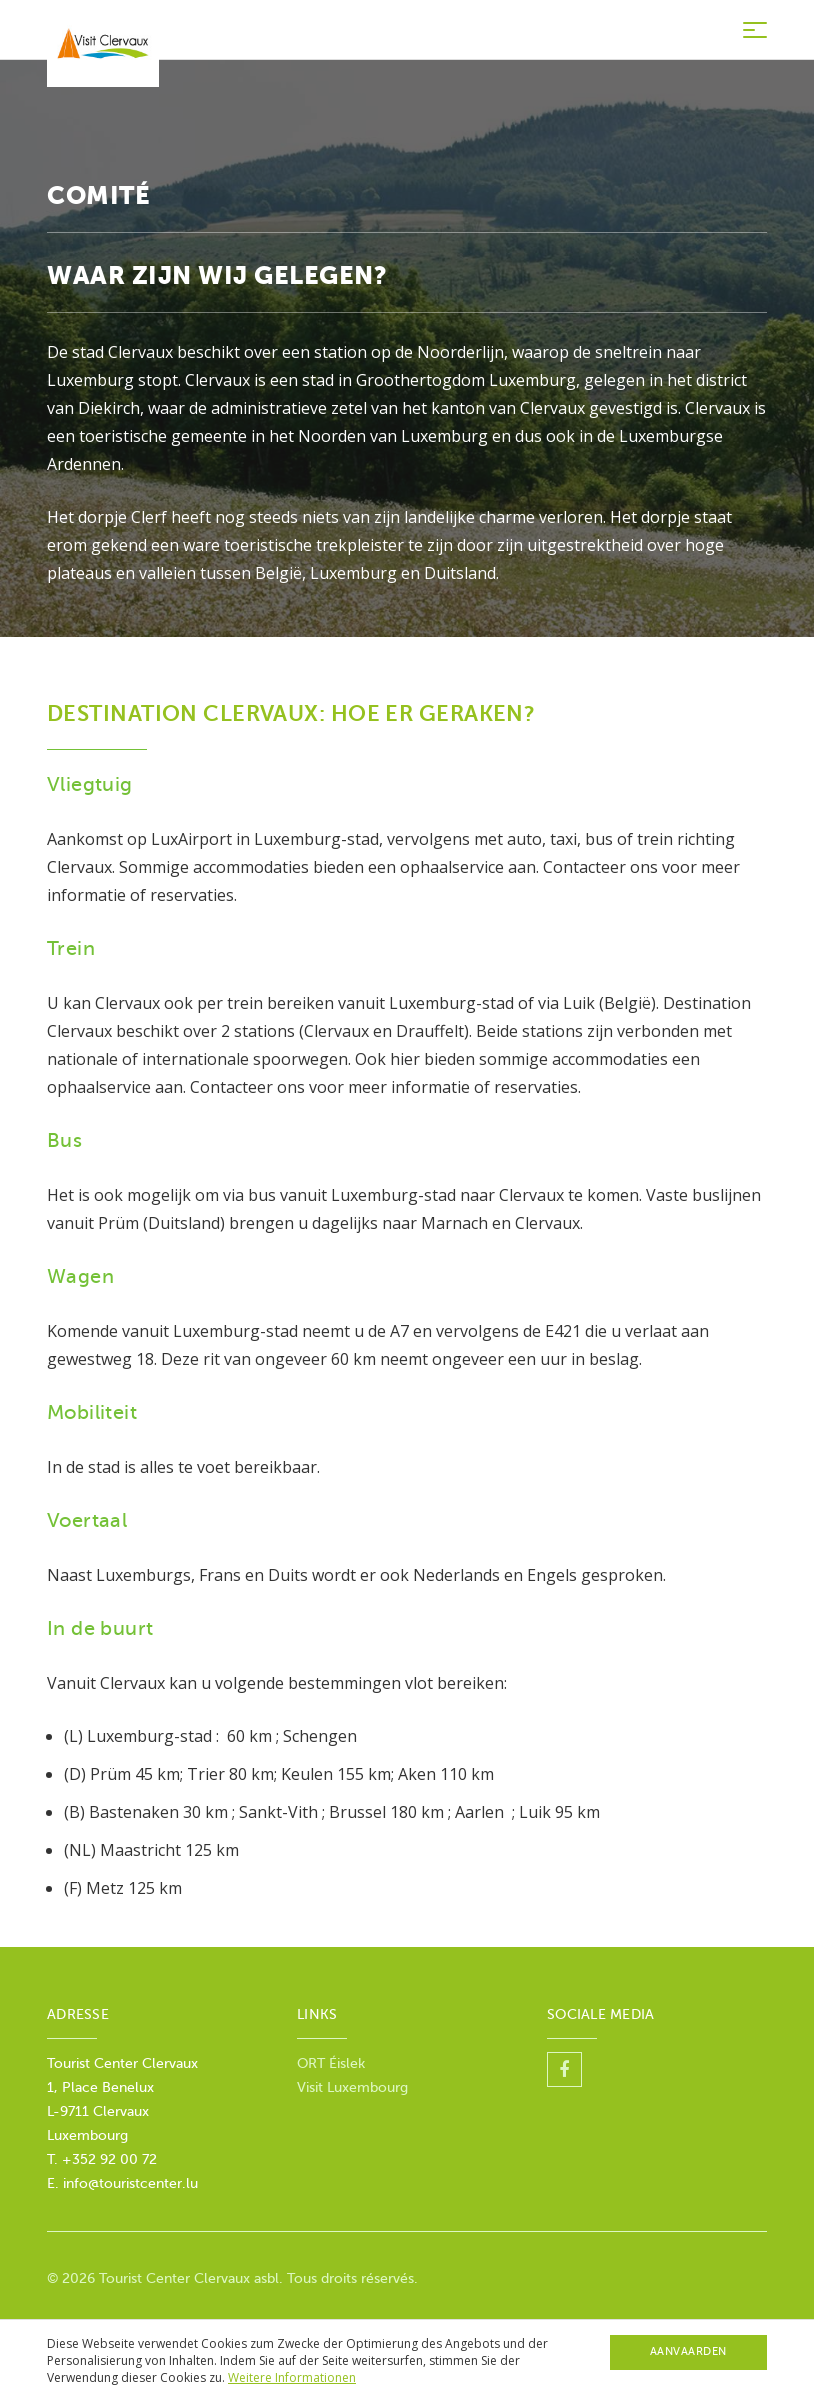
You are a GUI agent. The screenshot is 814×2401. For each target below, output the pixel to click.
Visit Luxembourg (352, 2087)
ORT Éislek (331, 2063)
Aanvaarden (688, 2351)
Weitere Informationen (292, 2377)
